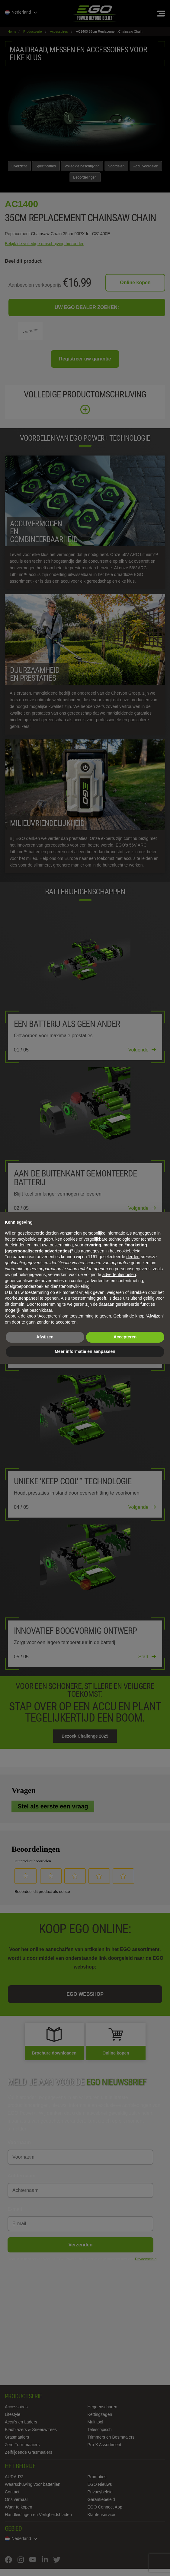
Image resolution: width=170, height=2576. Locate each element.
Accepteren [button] (125, 1336)
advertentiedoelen (119, 1274)
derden (133, 1256)
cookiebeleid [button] (128, 1251)
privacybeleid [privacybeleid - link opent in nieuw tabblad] (24, 1239)
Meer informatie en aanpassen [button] (85, 1351)
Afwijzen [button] (44, 1336)
